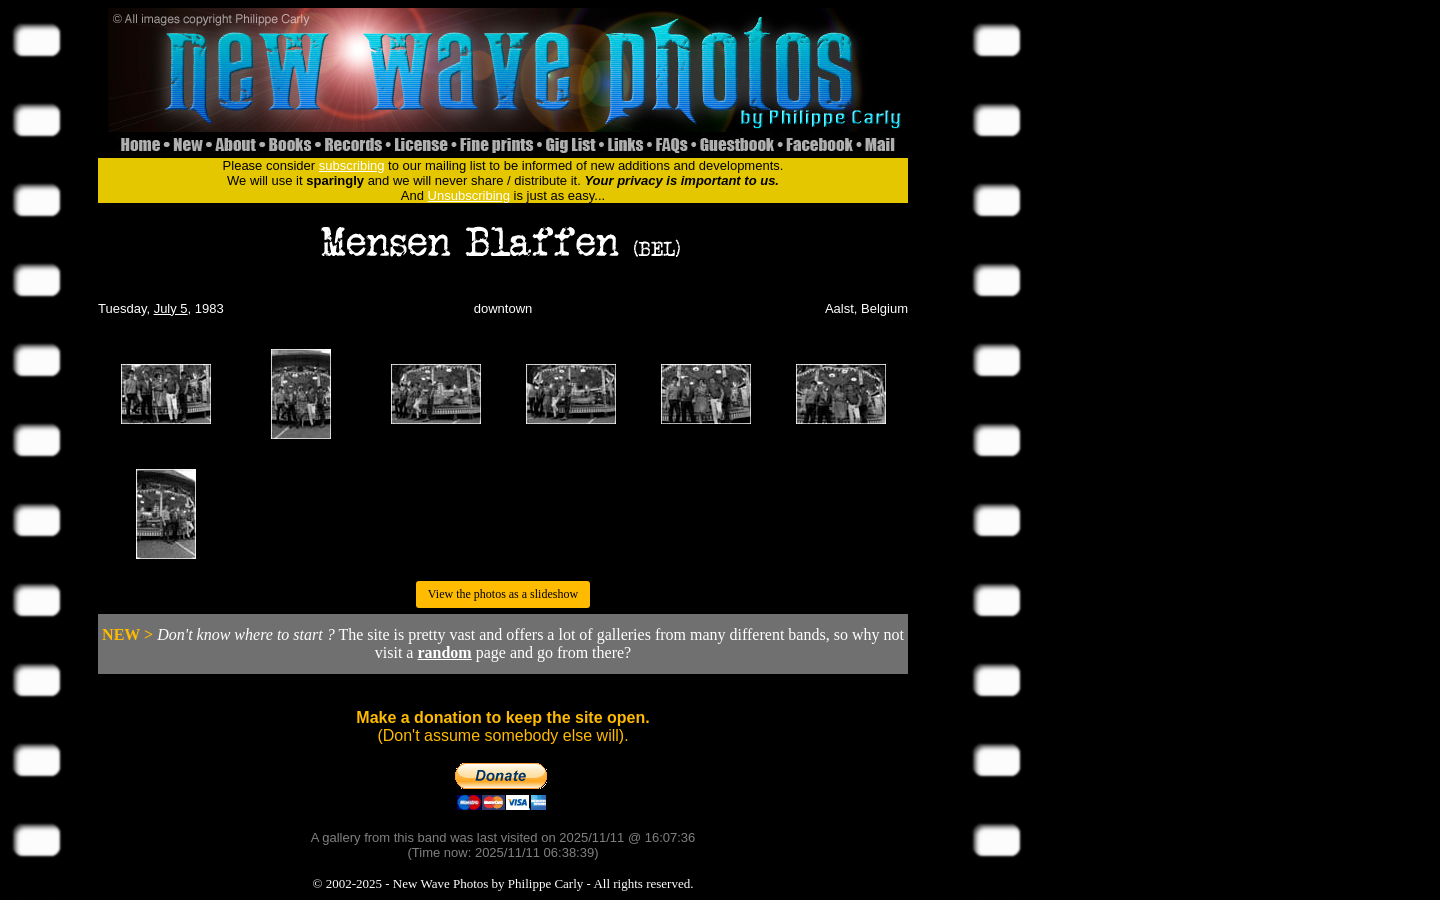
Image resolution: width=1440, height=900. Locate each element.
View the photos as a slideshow (503, 594)
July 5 (171, 308)
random (444, 652)
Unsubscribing (469, 195)
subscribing (352, 165)
